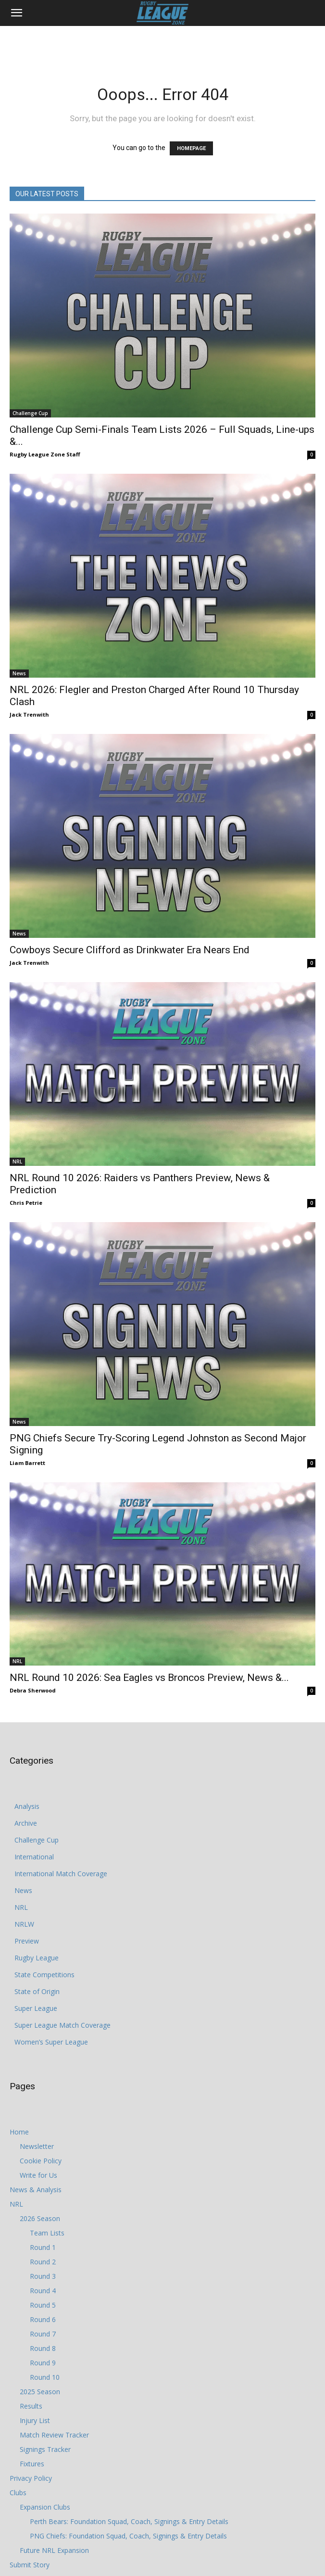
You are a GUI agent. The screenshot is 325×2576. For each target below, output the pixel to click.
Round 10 (45, 2377)
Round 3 (43, 2276)
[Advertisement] (162, 43)
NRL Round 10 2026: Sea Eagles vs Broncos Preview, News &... (149, 1677)
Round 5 (43, 2305)
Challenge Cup (30, 413)
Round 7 (43, 2333)
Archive (25, 1823)
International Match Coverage (60, 1873)
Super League (35, 2008)
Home (19, 2131)
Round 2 (43, 2261)
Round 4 (43, 2290)
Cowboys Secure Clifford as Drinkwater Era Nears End (130, 950)
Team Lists (47, 2232)
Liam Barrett (27, 1462)
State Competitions (44, 1974)
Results (31, 2406)
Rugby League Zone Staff (45, 454)
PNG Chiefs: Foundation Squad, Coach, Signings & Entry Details (128, 2535)
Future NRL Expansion (54, 2550)
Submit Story (30, 2564)
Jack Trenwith (29, 714)
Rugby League (36, 1957)
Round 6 (43, 2319)
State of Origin (37, 1991)
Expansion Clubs (45, 2507)
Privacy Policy (31, 2478)
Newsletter (37, 2146)
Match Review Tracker (54, 2434)
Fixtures (32, 2463)
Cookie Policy (41, 2160)
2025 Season (40, 2391)
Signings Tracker (45, 2449)
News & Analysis (36, 2189)
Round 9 (43, 2362)
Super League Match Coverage (62, 2025)
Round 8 (43, 2348)
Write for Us (38, 2175)
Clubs (18, 2492)
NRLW (24, 1924)
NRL (17, 1161)
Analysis (26, 1806)
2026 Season (40, 2218)
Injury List (35, 2420)
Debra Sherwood (33, 1690)
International (34, 1856)
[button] (16, 13)
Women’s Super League (51, 2041)
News (19, 673)
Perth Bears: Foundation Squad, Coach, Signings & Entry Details (129, 2521)
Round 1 (43, 2247)
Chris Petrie (26, 1202)
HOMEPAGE (191, 148)
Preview (26, 1940)
